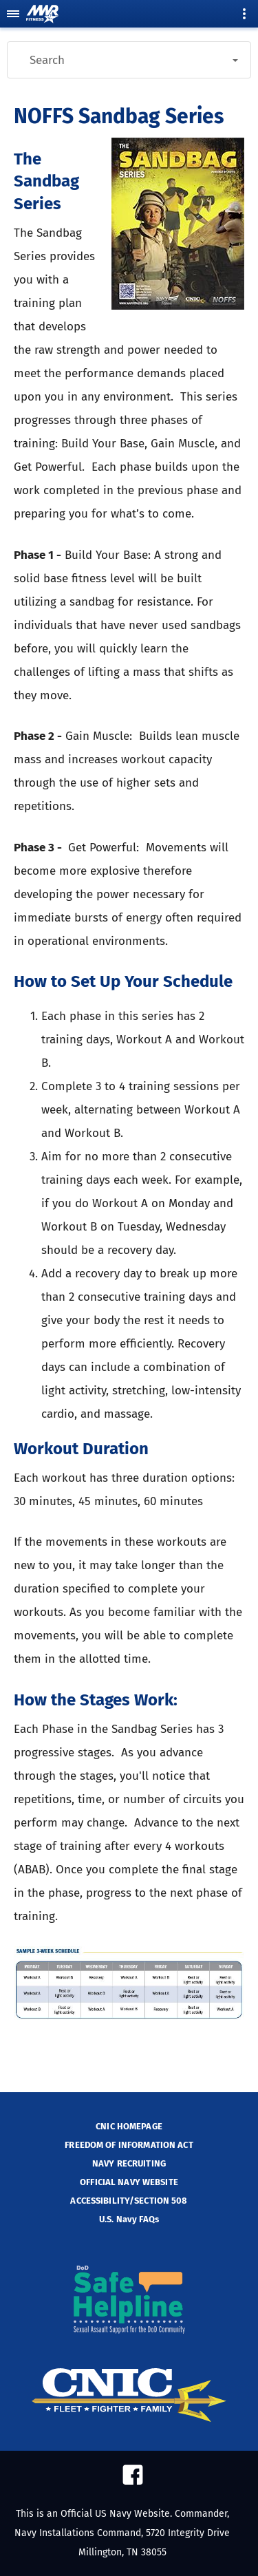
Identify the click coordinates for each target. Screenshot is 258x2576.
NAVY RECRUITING (129, 2163)
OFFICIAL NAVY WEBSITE (129, 2182)
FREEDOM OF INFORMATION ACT (129, 2145)
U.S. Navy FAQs (129, 2219)
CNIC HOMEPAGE (129, 2126)
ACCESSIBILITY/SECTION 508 (128, 2200)
